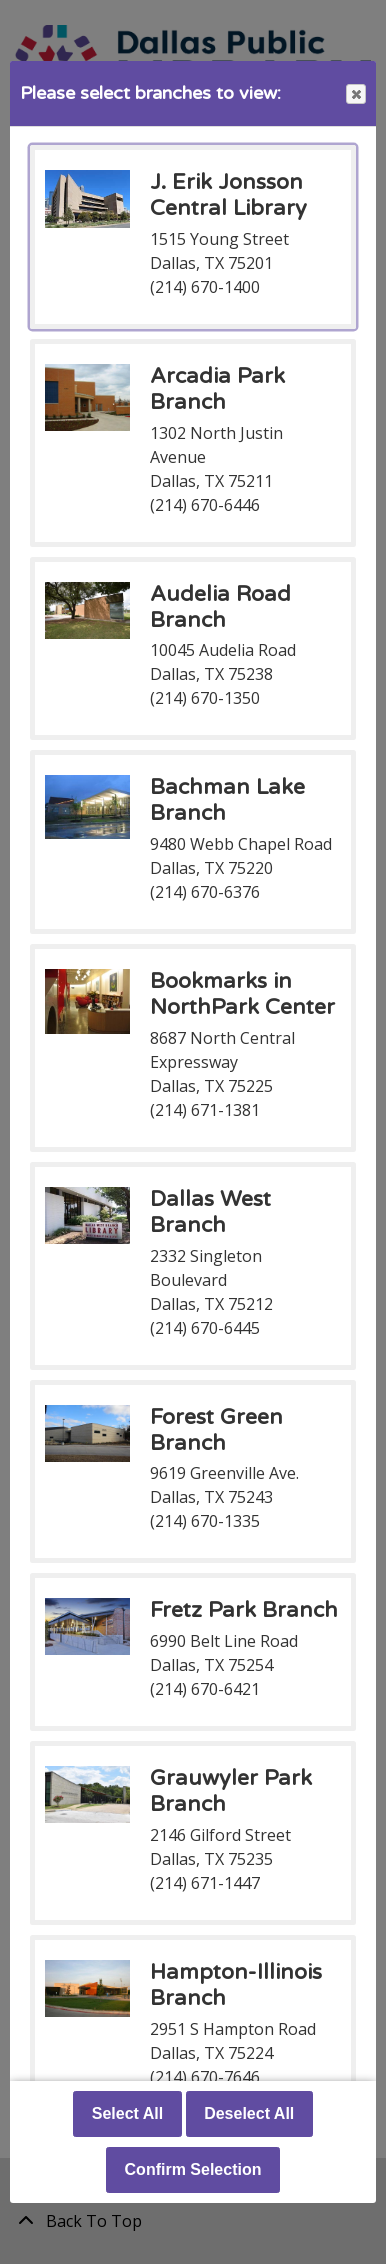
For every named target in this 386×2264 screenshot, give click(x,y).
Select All (127, 2113)
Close (355, 94)
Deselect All (249, 2113)
